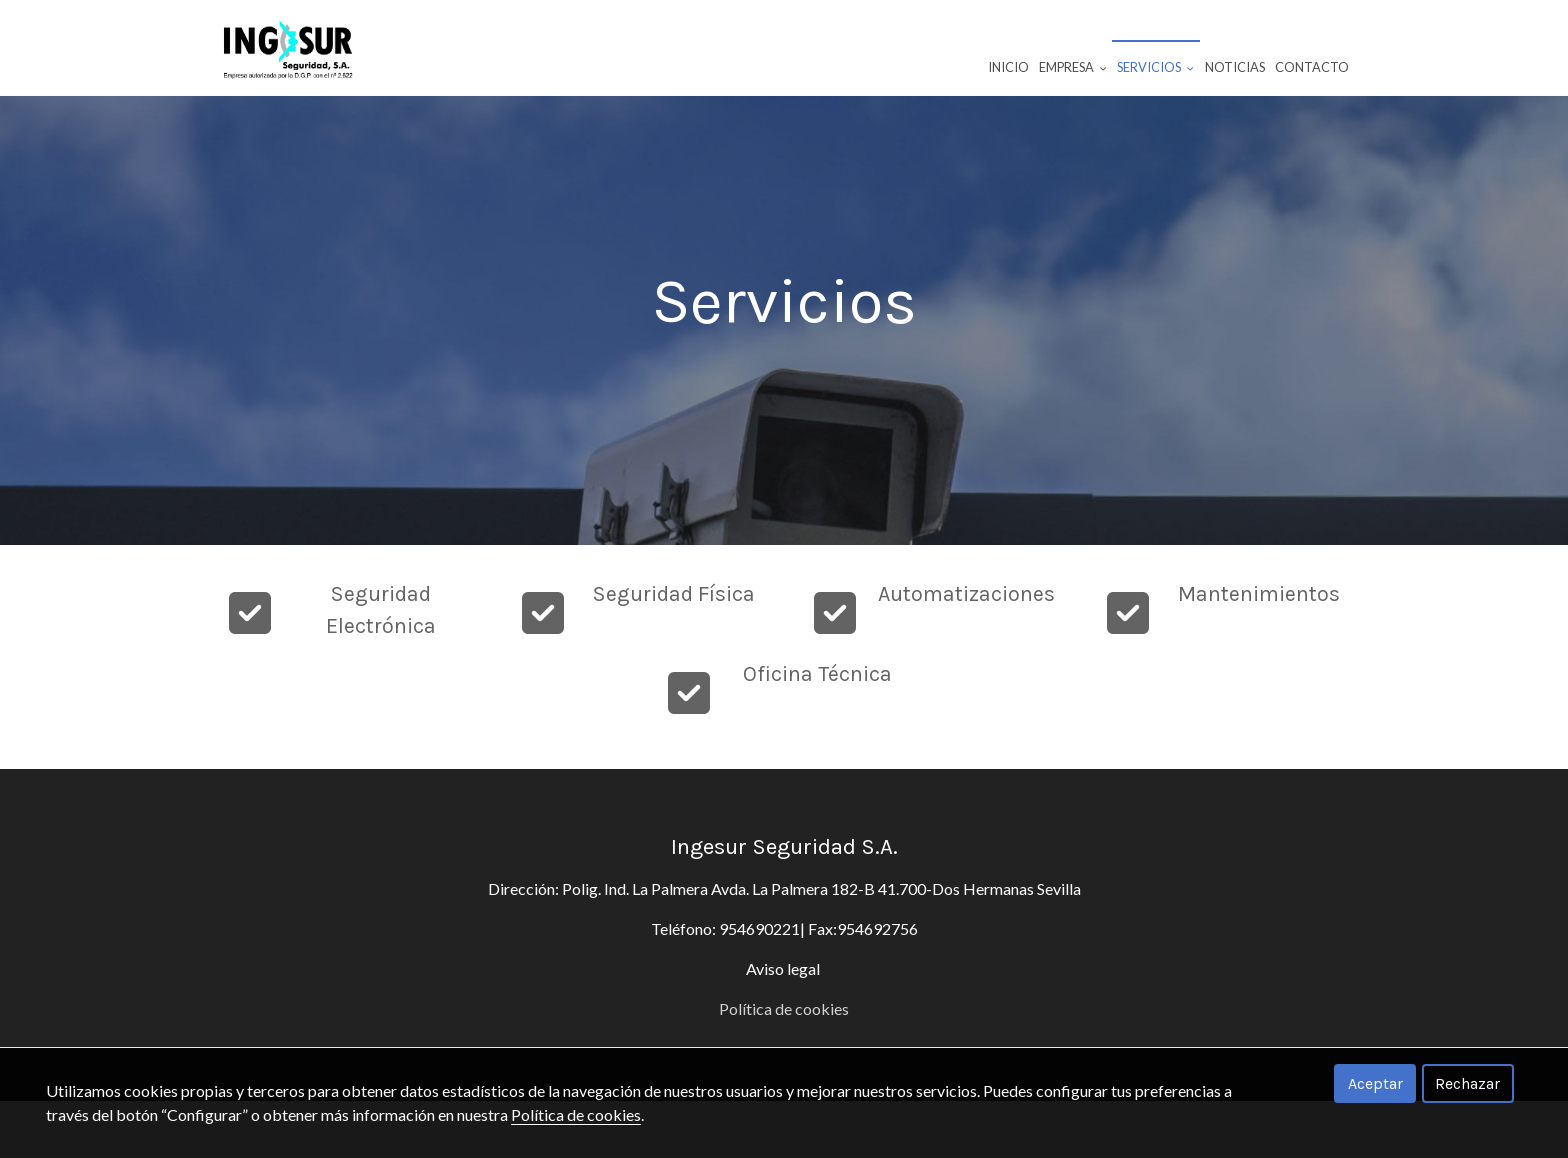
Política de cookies (576, 1114)
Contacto (1312, 67)
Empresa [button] (1073, 67)
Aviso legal (784, 1025)
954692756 (877, 985)
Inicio (1008, 67)
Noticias (1235, 67)
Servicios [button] (1155, 67)
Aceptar (1375, 1083)
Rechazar (1467, 1083)
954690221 (759, 985)
